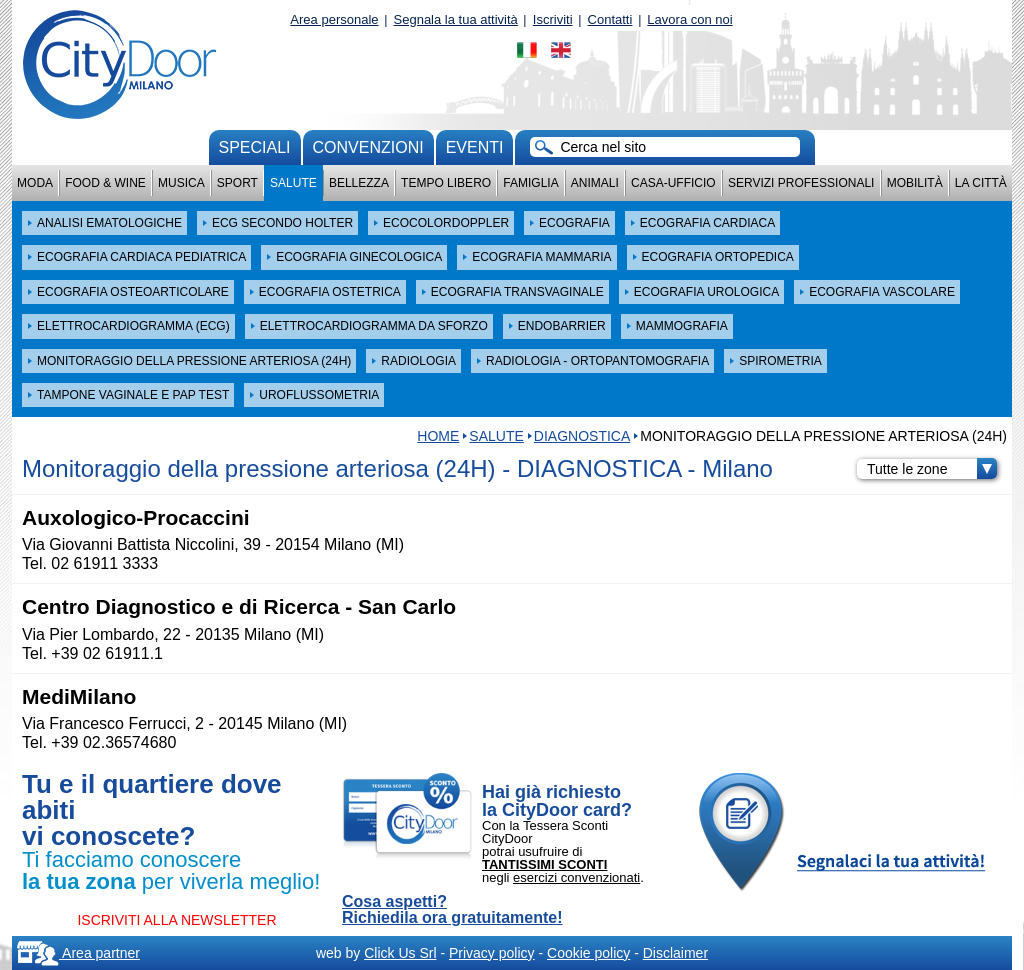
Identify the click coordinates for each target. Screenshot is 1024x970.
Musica (181, 183)
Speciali (255, 147)
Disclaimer (675, 953)
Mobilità (915, 183)
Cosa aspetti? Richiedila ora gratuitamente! (452, 910)
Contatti (610, 19)
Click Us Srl (400, 953)
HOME (438, 436)
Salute (293, 183)
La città (981, 183)
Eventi (475, 147)
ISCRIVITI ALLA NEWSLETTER (176, 920)
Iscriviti (553, 19)
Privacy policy (492, 953)
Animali (595, 183)
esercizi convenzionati (576, 877)
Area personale (334, 19)
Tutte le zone (932, 469)
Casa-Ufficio (673, 183)
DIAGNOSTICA (582, 436)
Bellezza (359, 183)
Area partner (78, 953)
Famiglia (530, 183)
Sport (237, 183)
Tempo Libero (446, 183)
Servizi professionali (801, 183)
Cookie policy (588, 953)
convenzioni (368, 147)
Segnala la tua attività (456, 19)
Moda (35, 183)
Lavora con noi (689, 19)
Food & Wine (105, 183)
